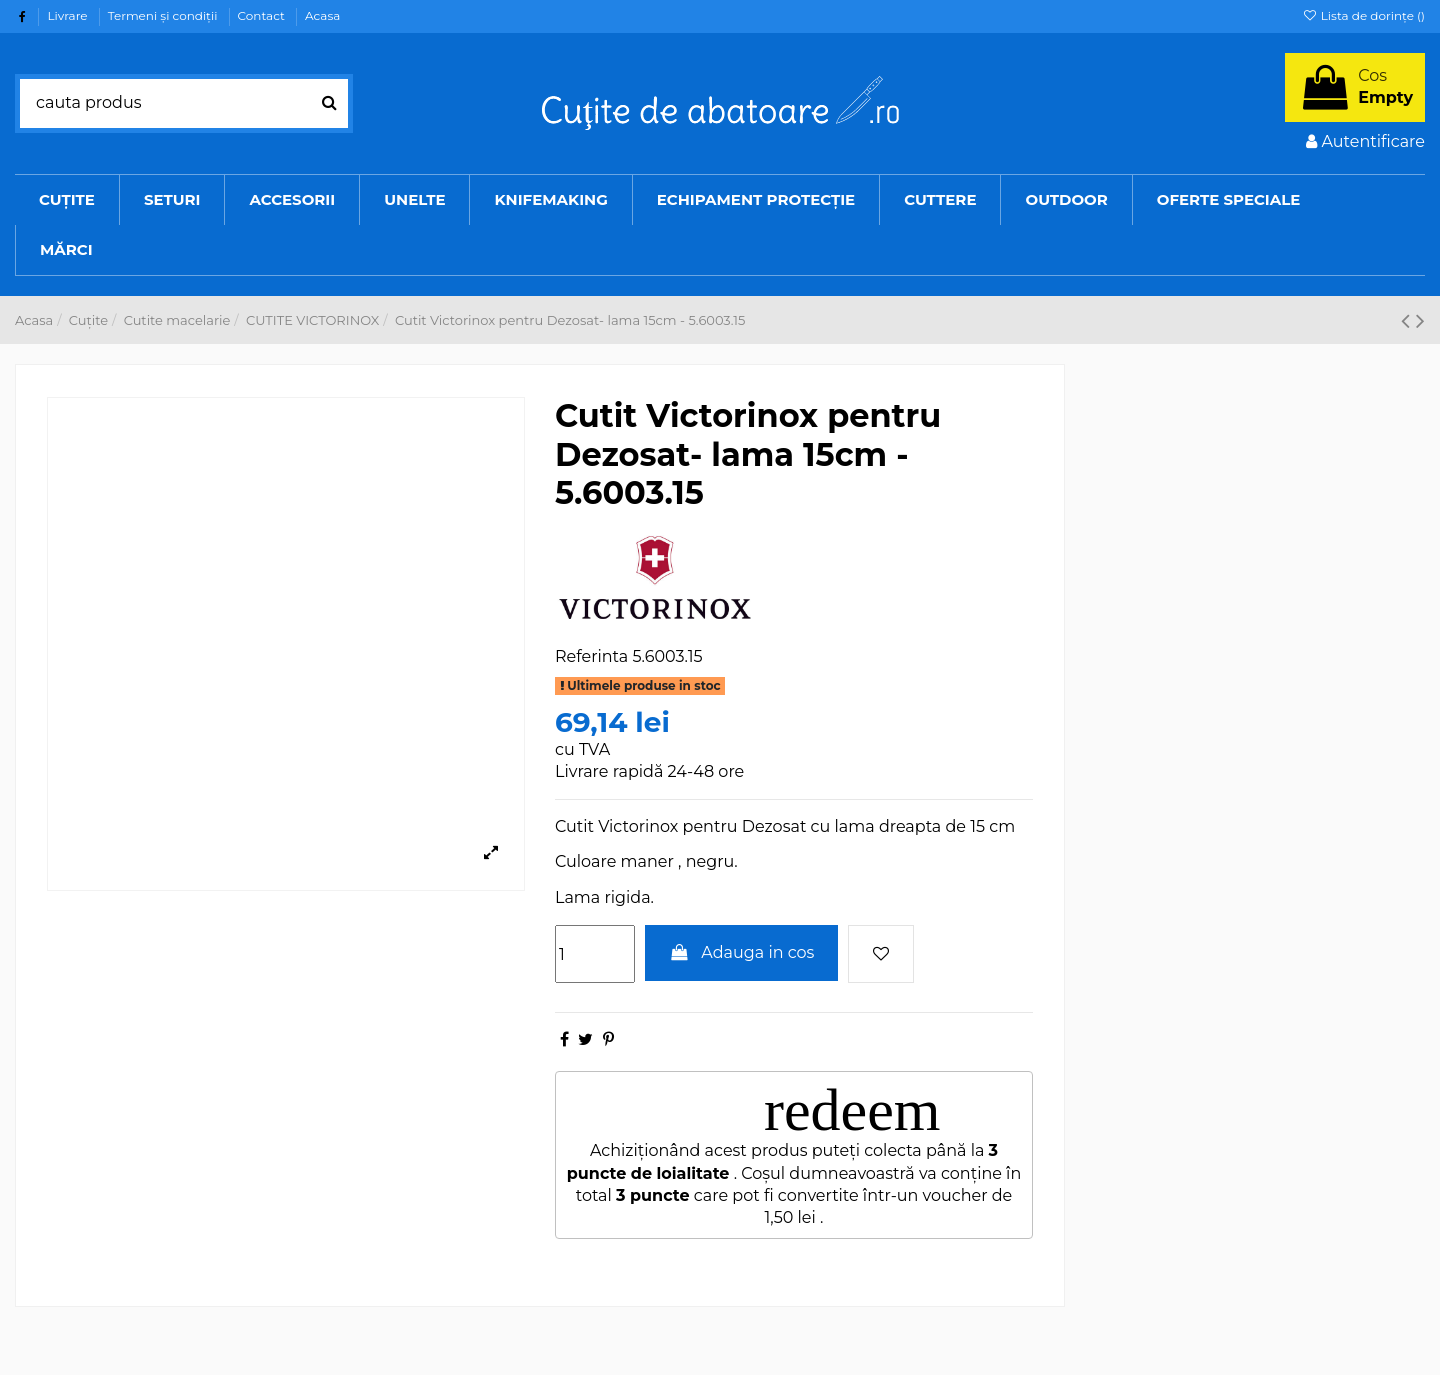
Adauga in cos (742, 952)
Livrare (68, 15)
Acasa (322, 15)
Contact (263, 15)
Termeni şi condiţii (164, 15)
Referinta (591, 656)
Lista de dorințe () (1363, 15)
